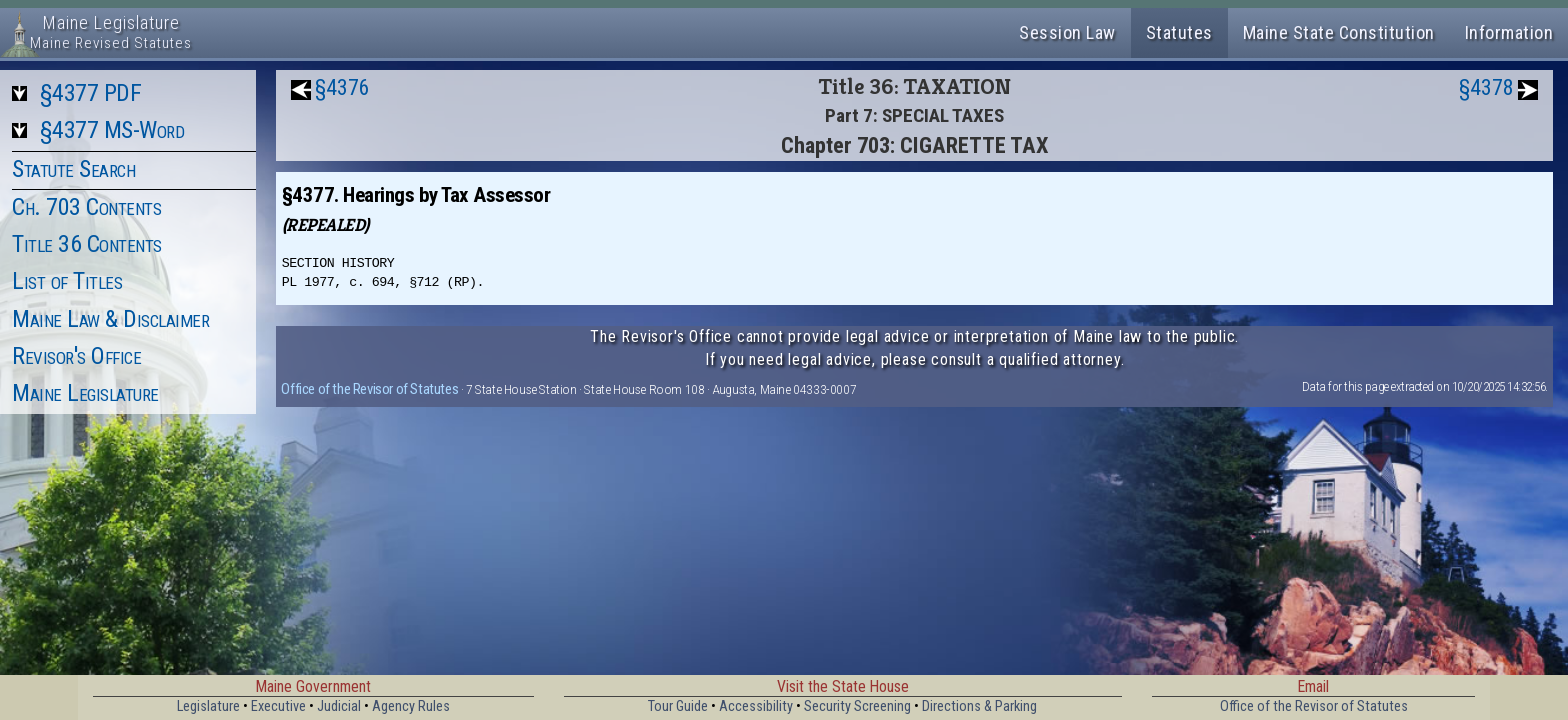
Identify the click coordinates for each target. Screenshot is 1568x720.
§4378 (1486, 87)
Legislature (208, 706)
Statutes (1179, 32)
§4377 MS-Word (112, 130)
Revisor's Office (76, 356)
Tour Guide (678, 706)
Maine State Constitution (1339, 32)
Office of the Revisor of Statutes (369, 389)
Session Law (1067, 32)
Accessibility (756, 706)
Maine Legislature (85, 393)
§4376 (342, 87)
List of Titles (67, 281)
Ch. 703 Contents (86, 207)
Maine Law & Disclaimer (110, 319)
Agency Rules (411, 706)
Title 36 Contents (87, 244)
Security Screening (857, 706)
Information (1509, 32)
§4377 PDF (91, 93)
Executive (278, 706)
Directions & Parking (979, 706)
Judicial (339, 706)
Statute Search (73, 169)
